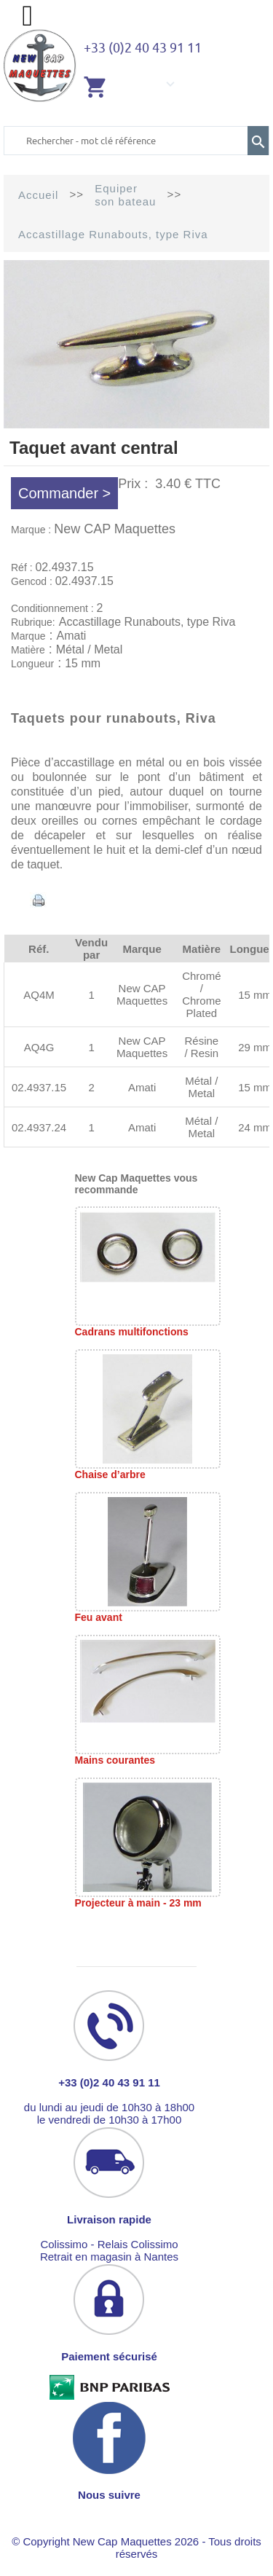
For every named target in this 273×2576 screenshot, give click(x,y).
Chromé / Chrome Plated (201, 994)
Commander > (64, 493)
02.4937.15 (39, 1087)
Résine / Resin (201, 1046)
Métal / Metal (201, 1087)
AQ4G (39, 1047)
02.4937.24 (39, 1127)
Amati (142, 1087)
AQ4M (39, 995)
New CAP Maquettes (114, 529)
